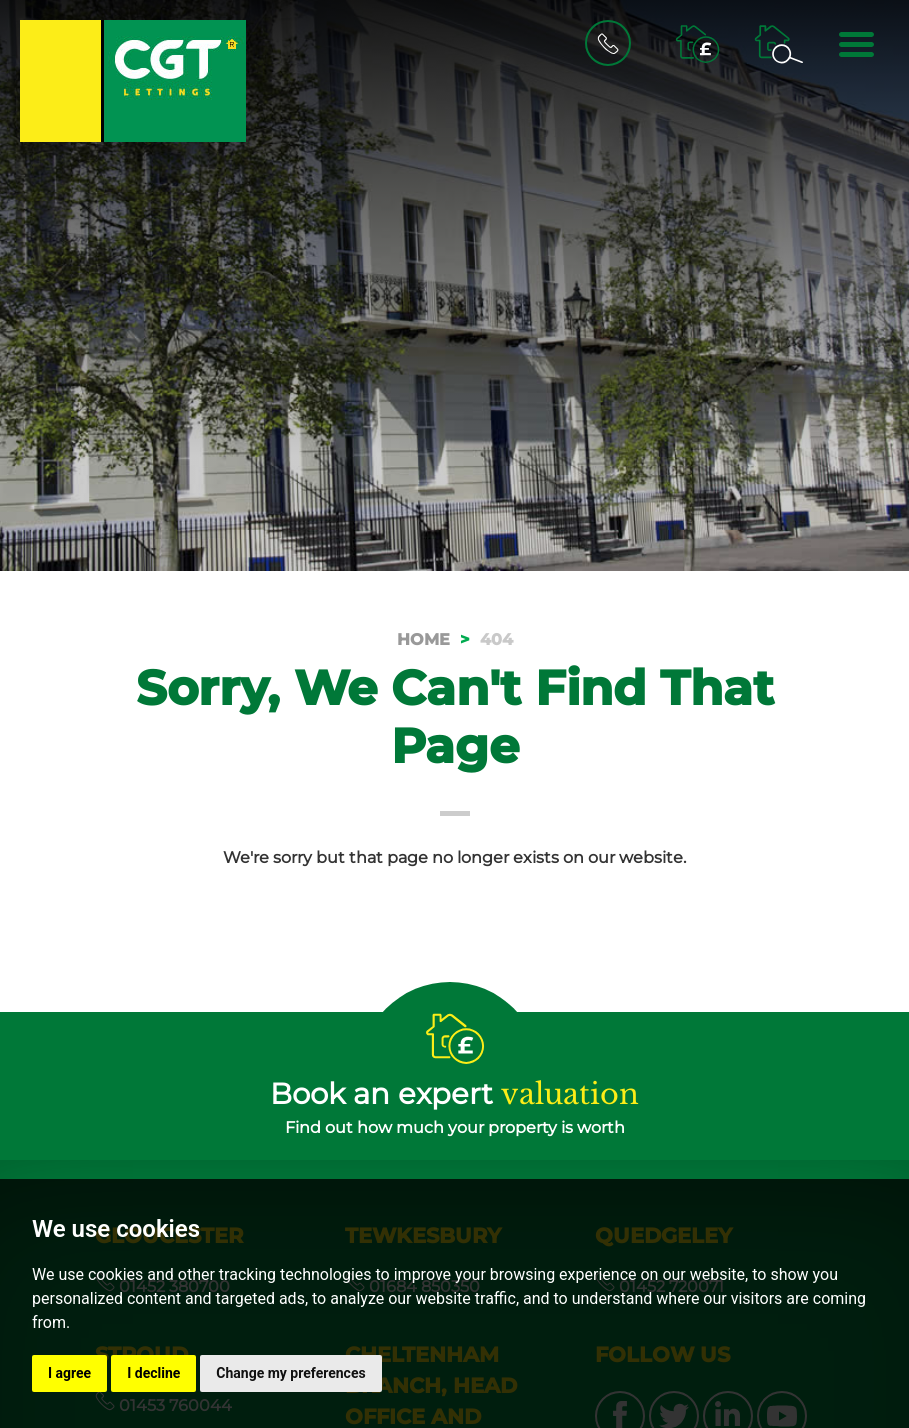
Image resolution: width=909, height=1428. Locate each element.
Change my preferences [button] (290, 1373)
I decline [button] (153, 1373)
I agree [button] (69, 1373)
